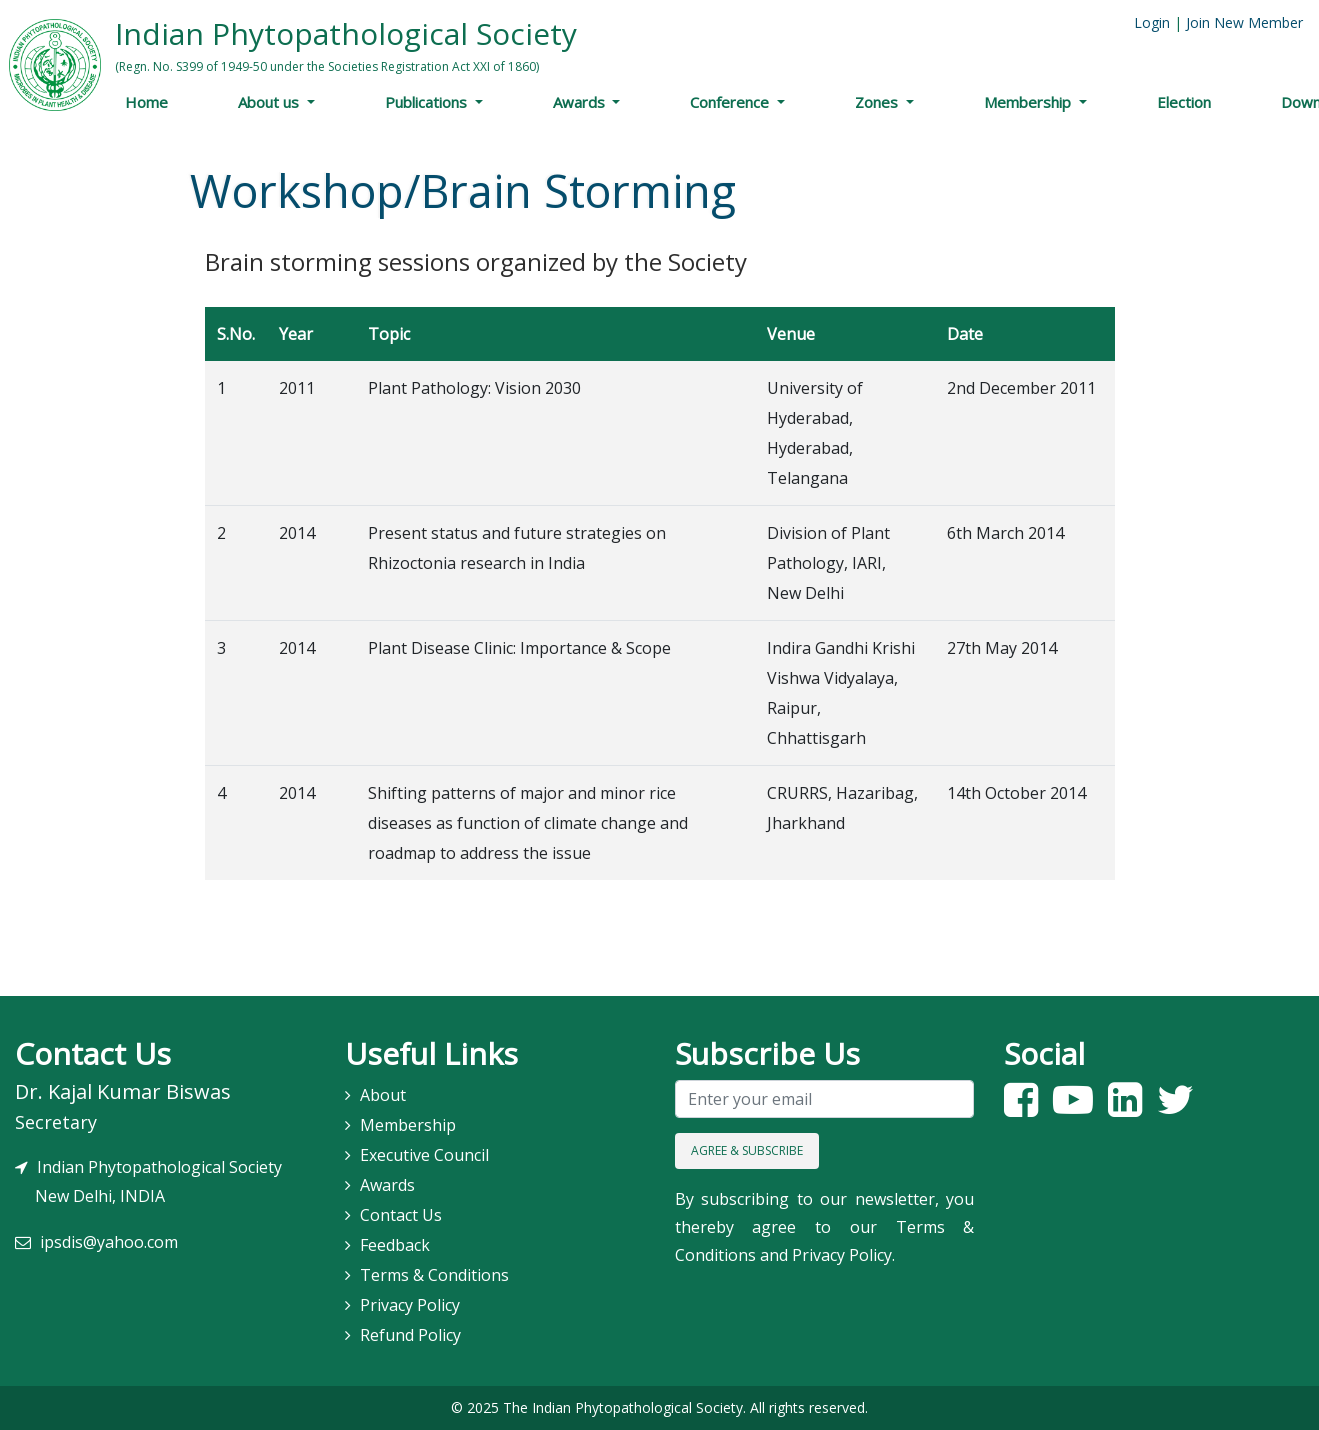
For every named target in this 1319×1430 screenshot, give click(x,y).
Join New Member (1244, 22)
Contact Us (401, 1215)
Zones (878, 102)
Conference (731, 102)
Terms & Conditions (434, 1275)
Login (1152, 22)
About (383, 1095)
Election (1184, 102)
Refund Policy (410, 1335)
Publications (428, 102)
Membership (1029, 102)
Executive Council (424, 1155)
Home (146, 102)
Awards (581, 102)
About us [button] (270, 102)
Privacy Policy (410, 1305)
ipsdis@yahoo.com (109, 1242)
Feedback (395, 1245)
